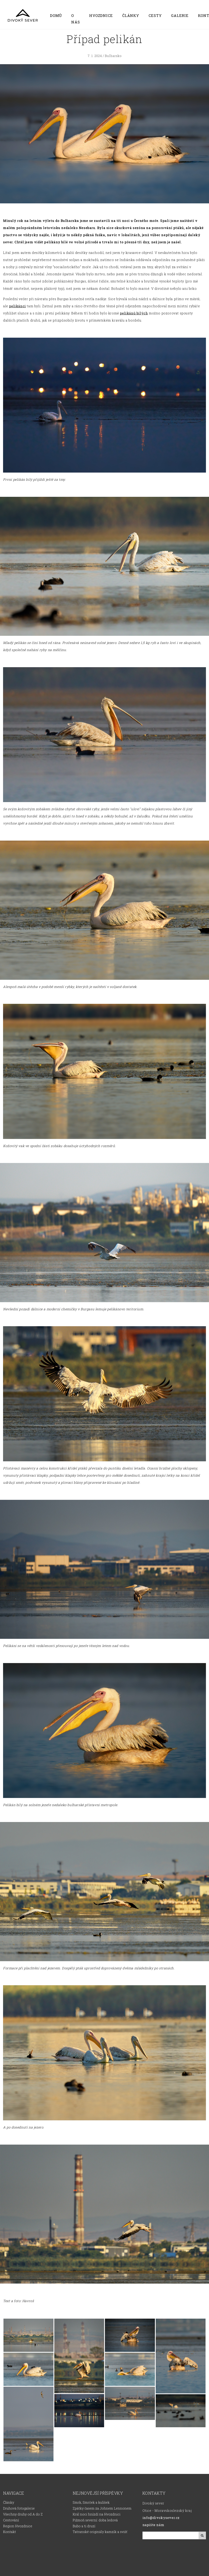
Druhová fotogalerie (19, 2508)
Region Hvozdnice (17, 2526)
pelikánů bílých (134, 313)
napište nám (153, 2525)
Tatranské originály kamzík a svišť (100, 2532)
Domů (56, 15)
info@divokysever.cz (161, 2517)
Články (130, 15)
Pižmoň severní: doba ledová (95, 2520)
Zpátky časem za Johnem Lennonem (102, 2508)
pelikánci (17, 306)
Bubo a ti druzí (84, 2526)
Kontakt (9, 2532)
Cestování (11, 2520)
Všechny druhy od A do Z (23, 2514)
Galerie (179, 15)
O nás (75, 18)
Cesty (155, 15)
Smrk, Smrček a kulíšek (91, 2502)
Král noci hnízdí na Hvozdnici (96, 2514)
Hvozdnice (101, 15)
